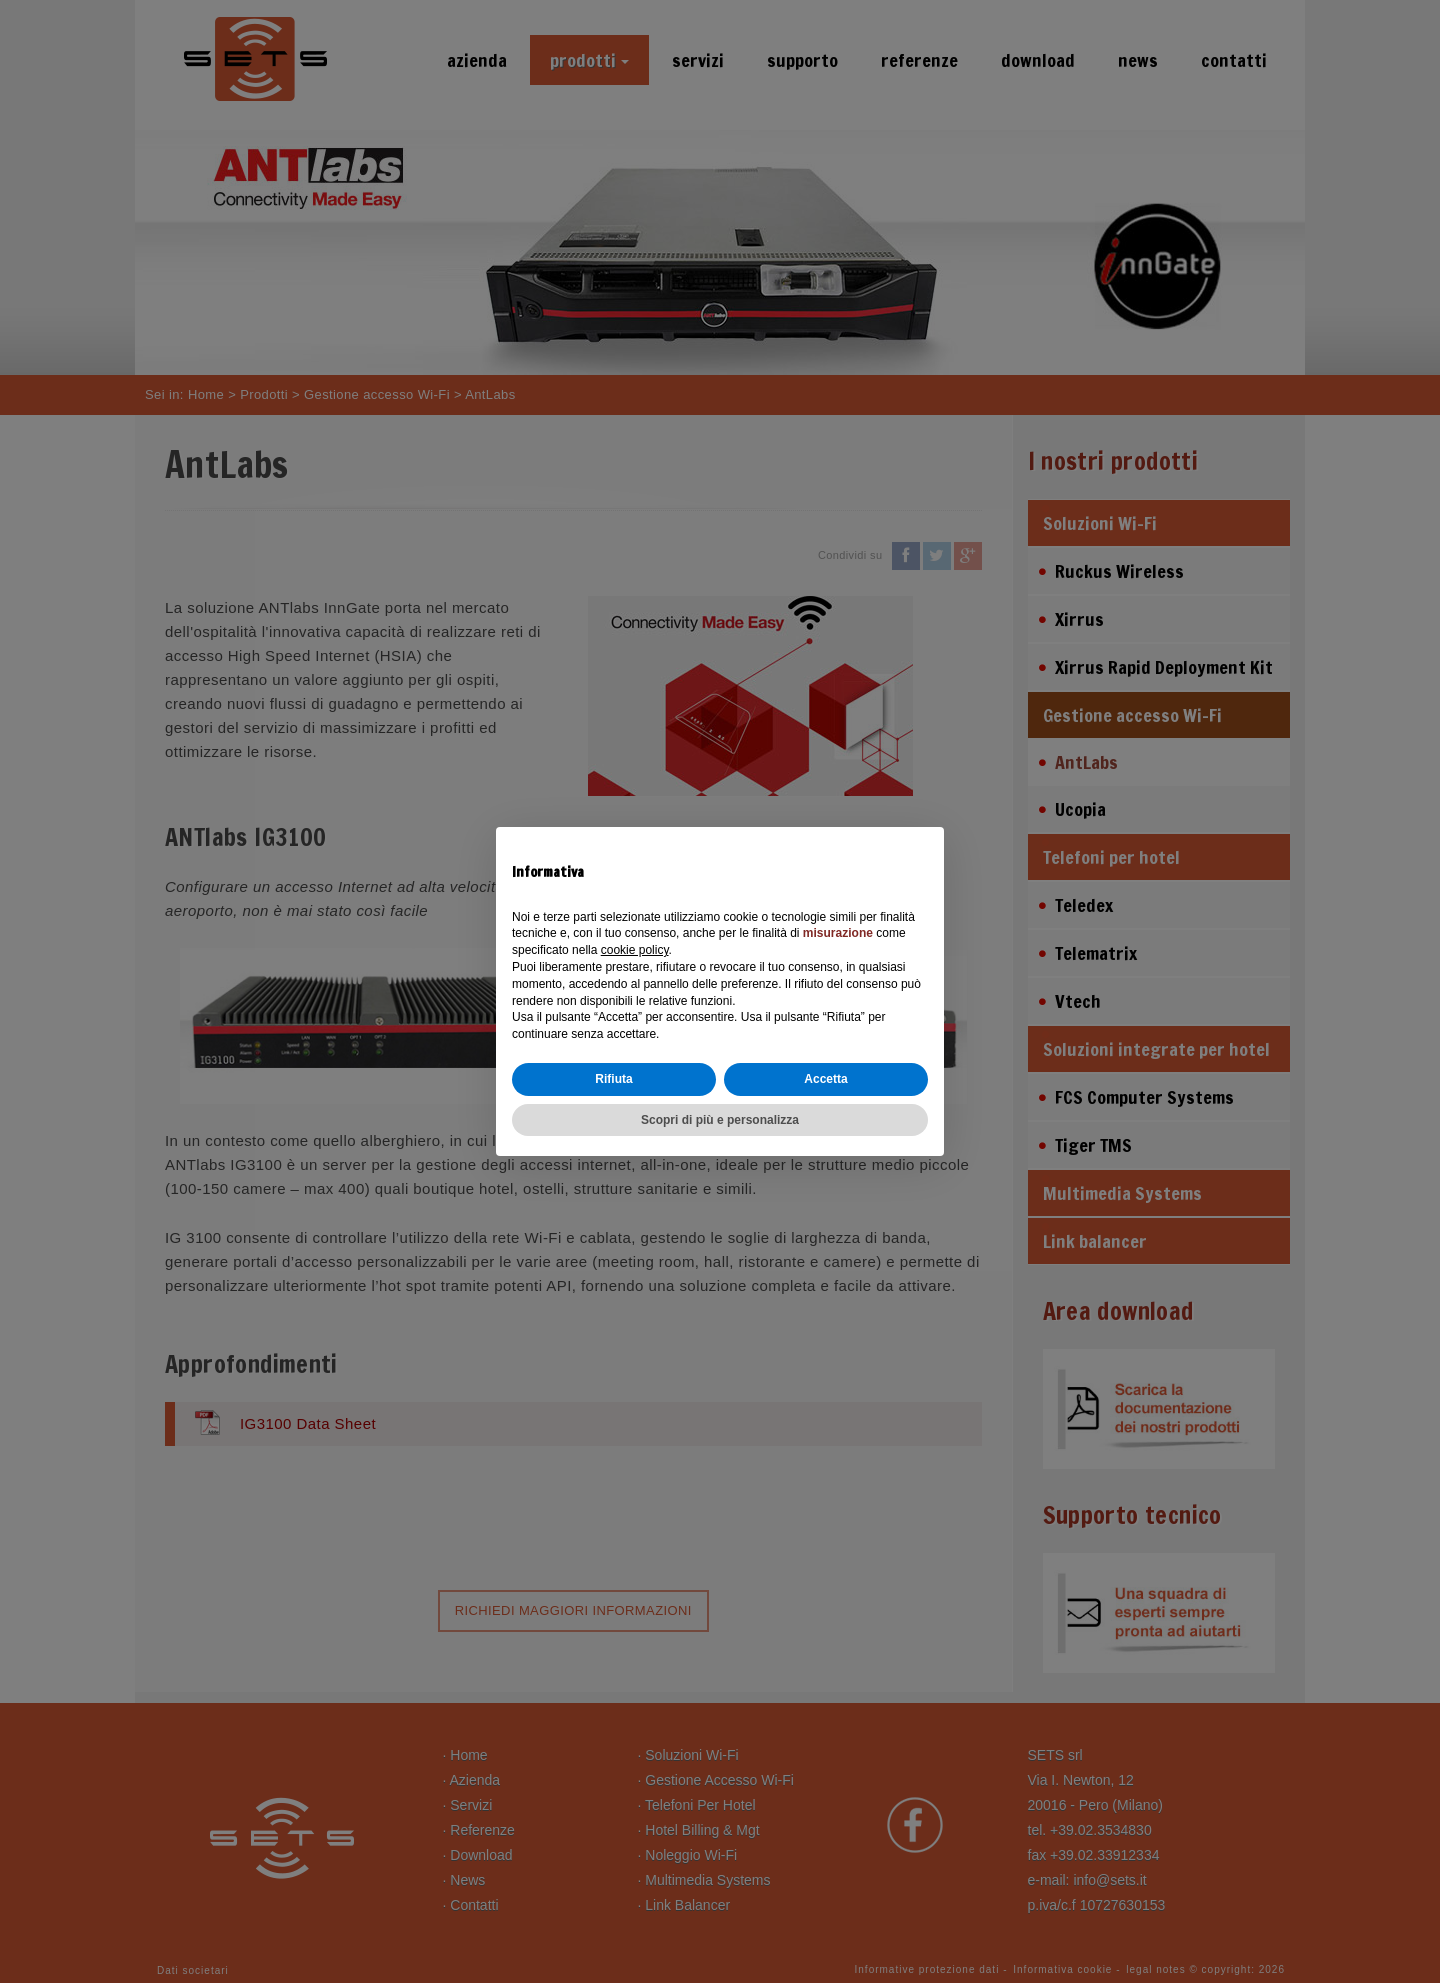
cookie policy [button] (635, 950)
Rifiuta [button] (613, 1079)
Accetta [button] (825, 1079)
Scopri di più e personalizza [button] (720, 1120)
